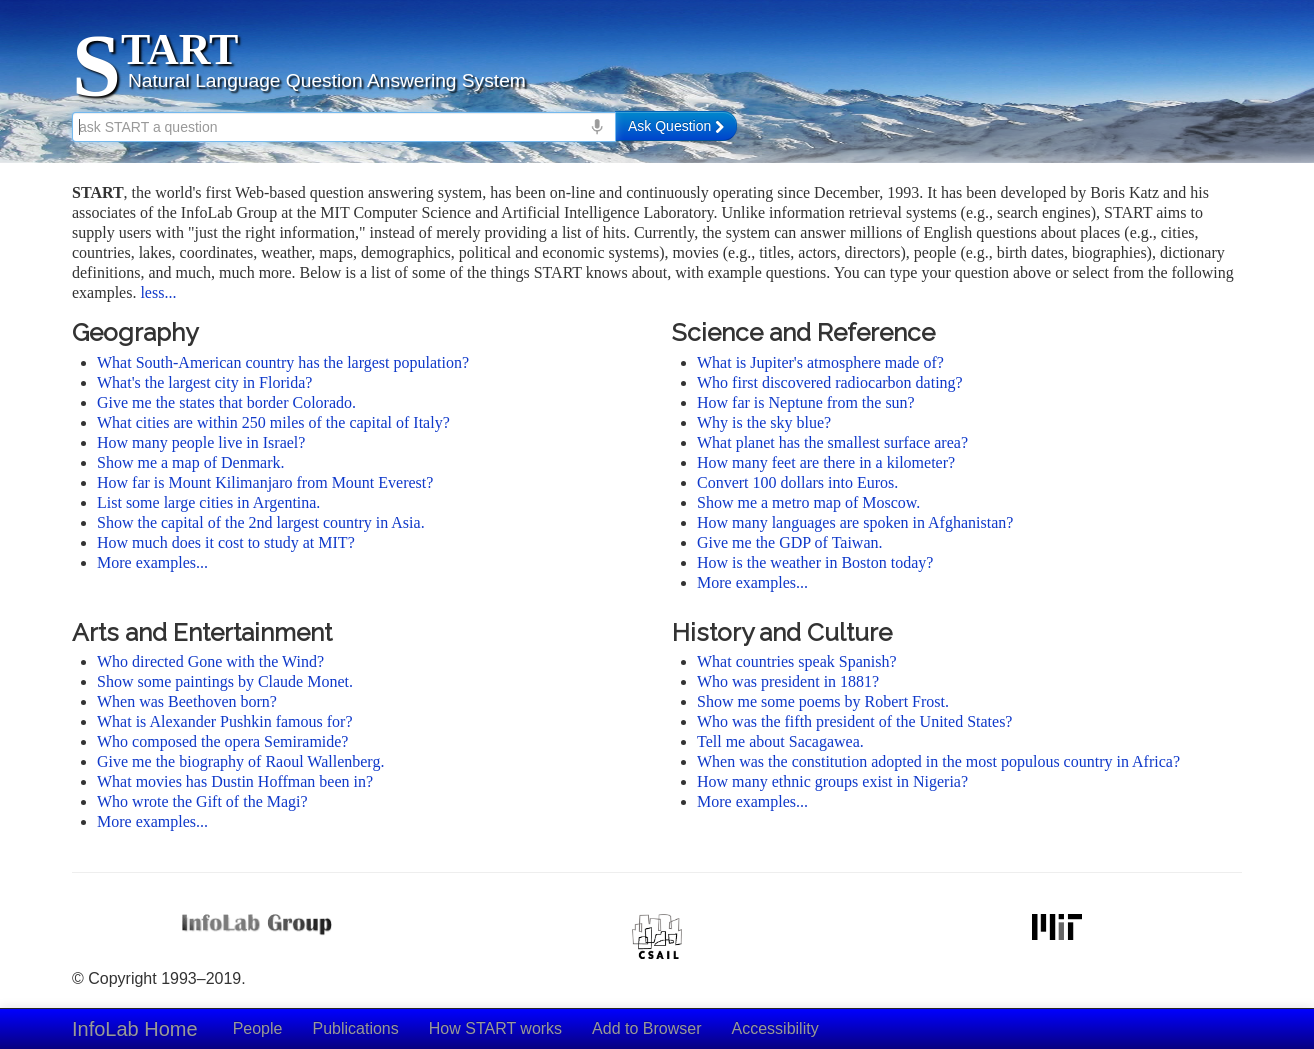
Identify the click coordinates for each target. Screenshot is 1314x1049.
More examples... (152, 562)
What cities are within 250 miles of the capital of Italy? (273, 422)
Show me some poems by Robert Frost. (823, 701)
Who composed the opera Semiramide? (222, 741)
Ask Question (676, 126)
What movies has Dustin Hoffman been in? (235, 781)
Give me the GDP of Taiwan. (790, 542)
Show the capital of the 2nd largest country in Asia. (261, 522)
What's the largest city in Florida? (204, 382)
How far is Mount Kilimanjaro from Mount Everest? (265, 482)
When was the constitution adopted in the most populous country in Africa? (938, 761)
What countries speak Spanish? (797, 661)
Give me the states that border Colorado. (226, 402)
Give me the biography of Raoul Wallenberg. (240, 761)
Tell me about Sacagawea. (780, 741)
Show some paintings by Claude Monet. (225, 681)
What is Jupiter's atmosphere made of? (820, 362)
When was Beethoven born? (187, 701)
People (258, 1028)
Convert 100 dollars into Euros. (797, 482)
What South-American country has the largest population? (283, 362)
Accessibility (775, 1028)
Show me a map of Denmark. (191, 462)
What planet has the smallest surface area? (832, 442)
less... (158, 292)
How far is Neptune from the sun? (806, 402)
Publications (355, 1028)
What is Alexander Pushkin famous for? (225, 721)
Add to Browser (646, 1028)
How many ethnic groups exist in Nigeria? (832, 781)
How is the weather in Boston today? (815, 562)
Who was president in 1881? (788, 681)
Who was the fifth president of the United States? (854, 721)
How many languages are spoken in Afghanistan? (855, 522)
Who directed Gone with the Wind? (210, 661)
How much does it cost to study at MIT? (226, 542)
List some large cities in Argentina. (208, 502)
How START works (495, 1028)
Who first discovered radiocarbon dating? (830, 382)
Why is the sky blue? (764, 422)
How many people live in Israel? (201, 442)
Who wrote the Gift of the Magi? (202, 801)
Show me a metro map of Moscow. (808, 502)
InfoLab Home (135, 1029)
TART (179, 49)
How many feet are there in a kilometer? (826, 462)
